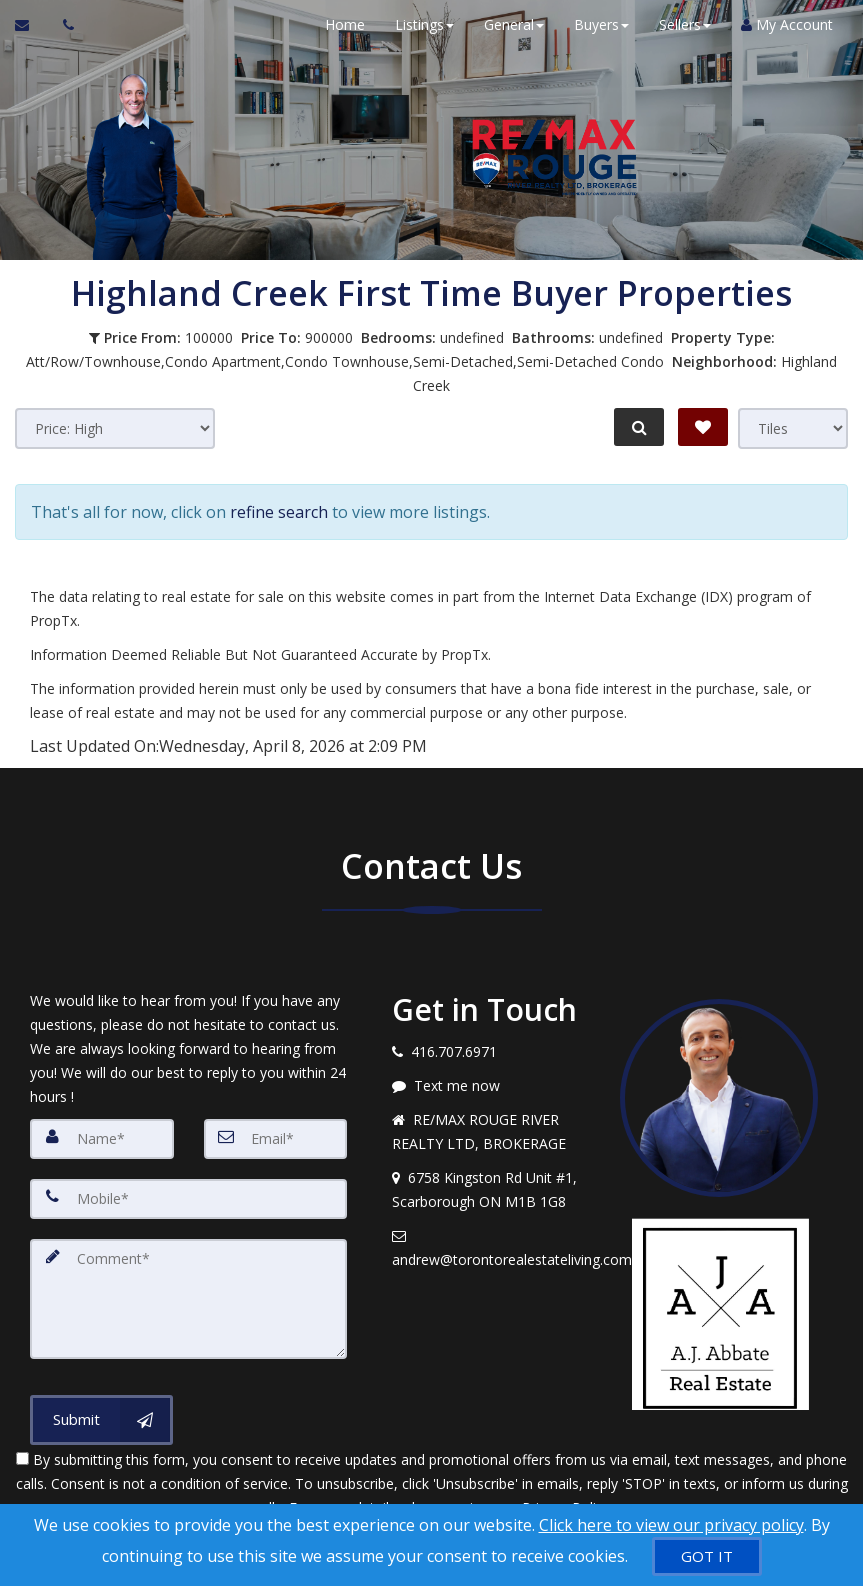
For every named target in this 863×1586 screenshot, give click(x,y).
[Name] (102, 1138)
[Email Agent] (31, 25)
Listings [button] (424, 24)
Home (345, 24)
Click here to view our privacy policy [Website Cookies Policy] (671, 1525)
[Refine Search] (639, 427)
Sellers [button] (685, 24)
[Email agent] (491, 1247)
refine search (279, 511)
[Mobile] (188, 1198)
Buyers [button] (601, 24)
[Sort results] (115, 428)
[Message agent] (491, 1085)
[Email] (276, 1138)
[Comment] (188, 1298)
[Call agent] (63, 25)
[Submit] (101, 1419)
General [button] (514, 24)
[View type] (793, 428)
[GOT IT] (707, 1556)
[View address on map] (491, 1189)
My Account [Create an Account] (787, 24)
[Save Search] (703, 427)
